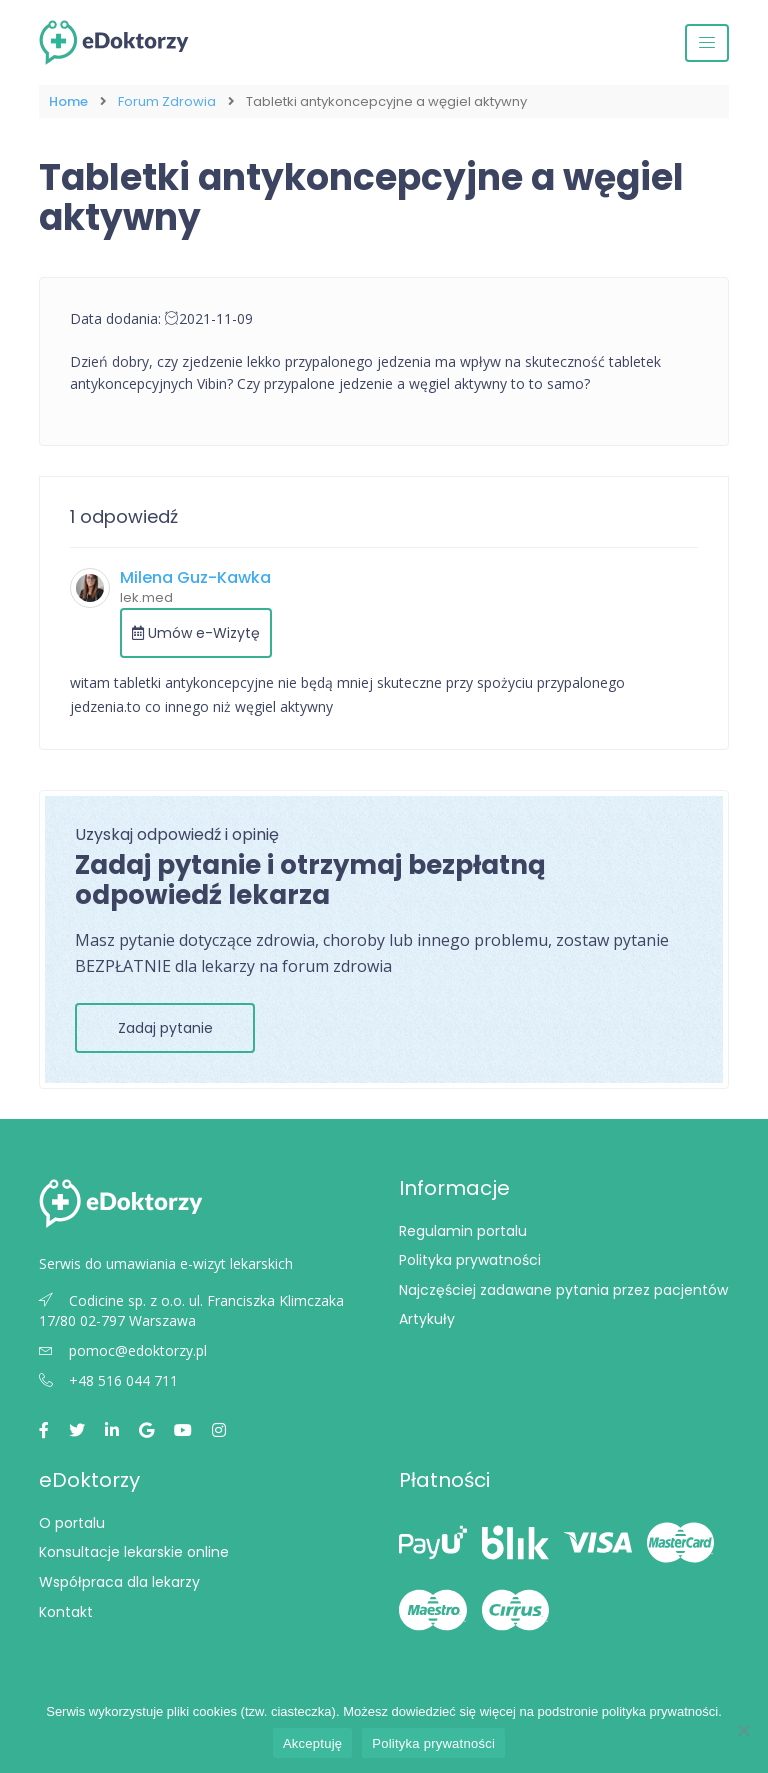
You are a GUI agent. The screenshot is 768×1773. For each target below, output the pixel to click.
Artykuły (427, 1319)
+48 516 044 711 (108, 1380)
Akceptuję (312, 1743)
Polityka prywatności (470, 1260)
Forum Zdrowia (167, 101)
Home (68, 101)
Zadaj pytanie (165, 1028)
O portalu (72, 1523)
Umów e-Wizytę (196, 633)
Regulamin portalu (463, 1231)
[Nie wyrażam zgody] (743, 1730)
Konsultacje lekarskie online (134, 1552)
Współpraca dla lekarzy (119, 1582)
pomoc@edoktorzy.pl (123, 1350)
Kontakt (66, 1612)
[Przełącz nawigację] (707, 43)
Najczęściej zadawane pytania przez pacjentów (563, 1290)
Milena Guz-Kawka (195, 577)
